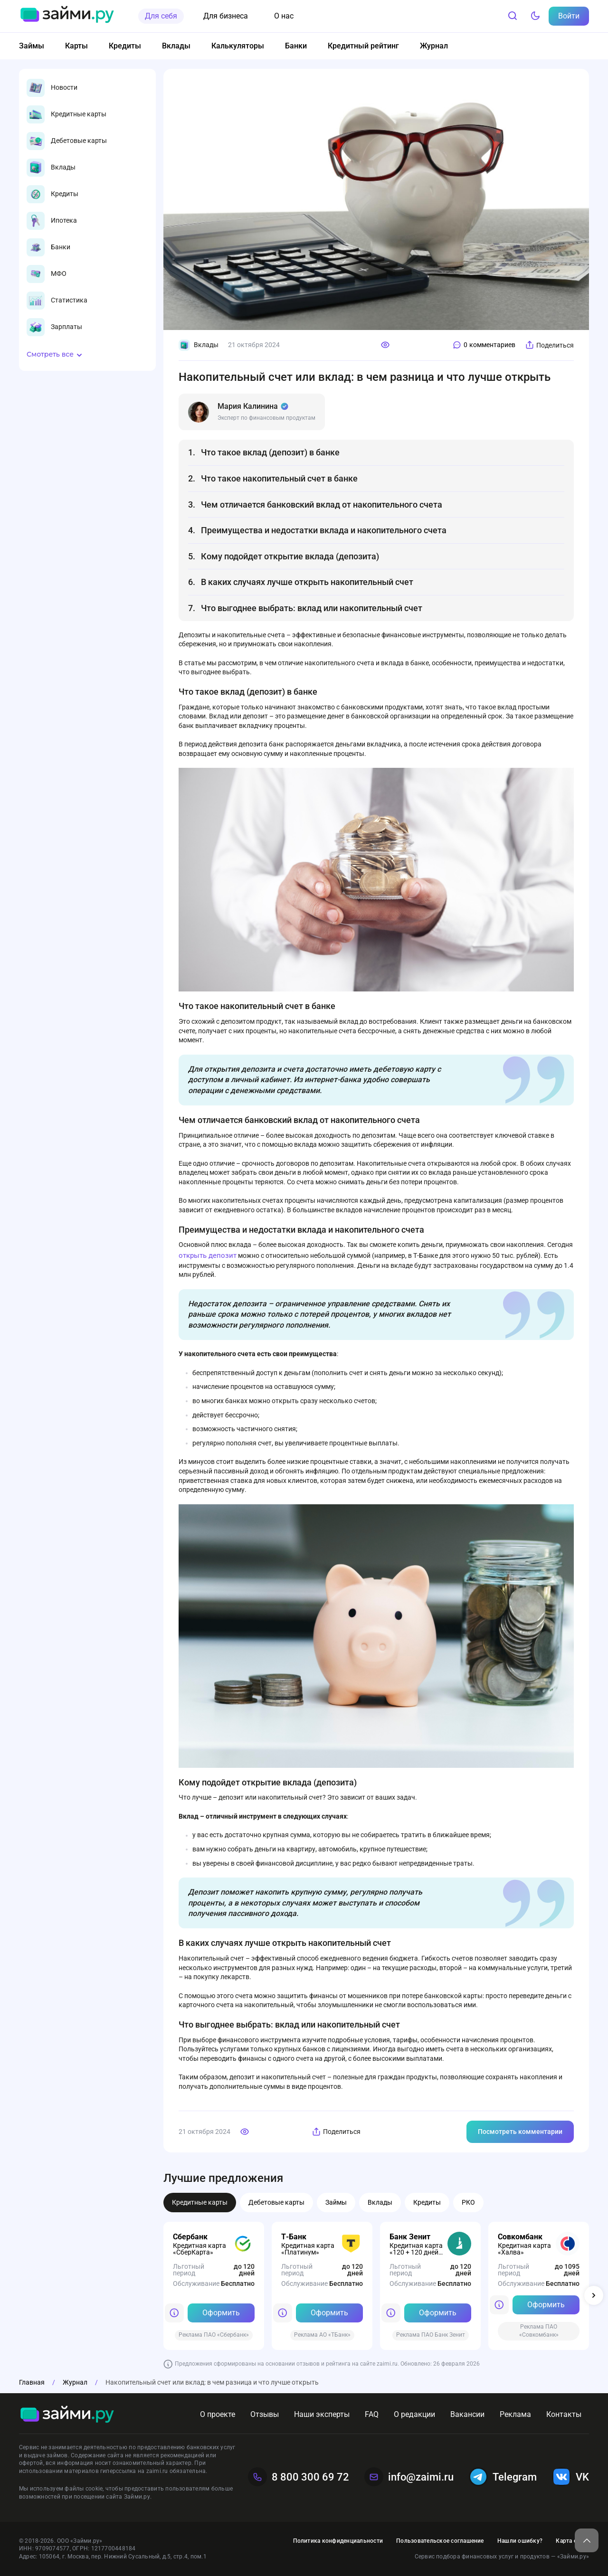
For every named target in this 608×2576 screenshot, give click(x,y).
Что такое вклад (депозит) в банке (270, 452)
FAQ (372, 2414)
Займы (31, 45)
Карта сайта (572, 2541)
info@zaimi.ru (409, 2476)
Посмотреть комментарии (520, 2131)
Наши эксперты (322, 2414)
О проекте (217, 2414)
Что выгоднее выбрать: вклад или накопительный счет (311, 608)
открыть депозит (208, 1255)
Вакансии (467, 2414)
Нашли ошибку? (519, 2541)
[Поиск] (512, 16)
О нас (284, 15)
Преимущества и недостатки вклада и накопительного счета (323, 530)
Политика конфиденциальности (338, 2541)
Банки (296, 45)
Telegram (503, 2476)
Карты (76, 45)
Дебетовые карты (276, 2202)
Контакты (563, 2414)
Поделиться (549, 345)
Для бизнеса (225, 15)
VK (570, 2476)
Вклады (176, 45)
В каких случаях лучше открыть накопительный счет (307, 582)
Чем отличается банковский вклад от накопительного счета (321, 505)
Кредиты (125, 45)
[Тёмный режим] (535, 16)
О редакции (414, 2414)
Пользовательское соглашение (440, 2541)
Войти (569, 15)
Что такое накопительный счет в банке (279, 478)
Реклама (515, 2414)
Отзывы (264, 2414)
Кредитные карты (200, 2202)
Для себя (161, 15)
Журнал (434, 45)
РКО (468, 2202)
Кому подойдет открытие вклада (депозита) (290, 556)
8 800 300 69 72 (298, 2476)
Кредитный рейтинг (363, 45)
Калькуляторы (237, 45)
